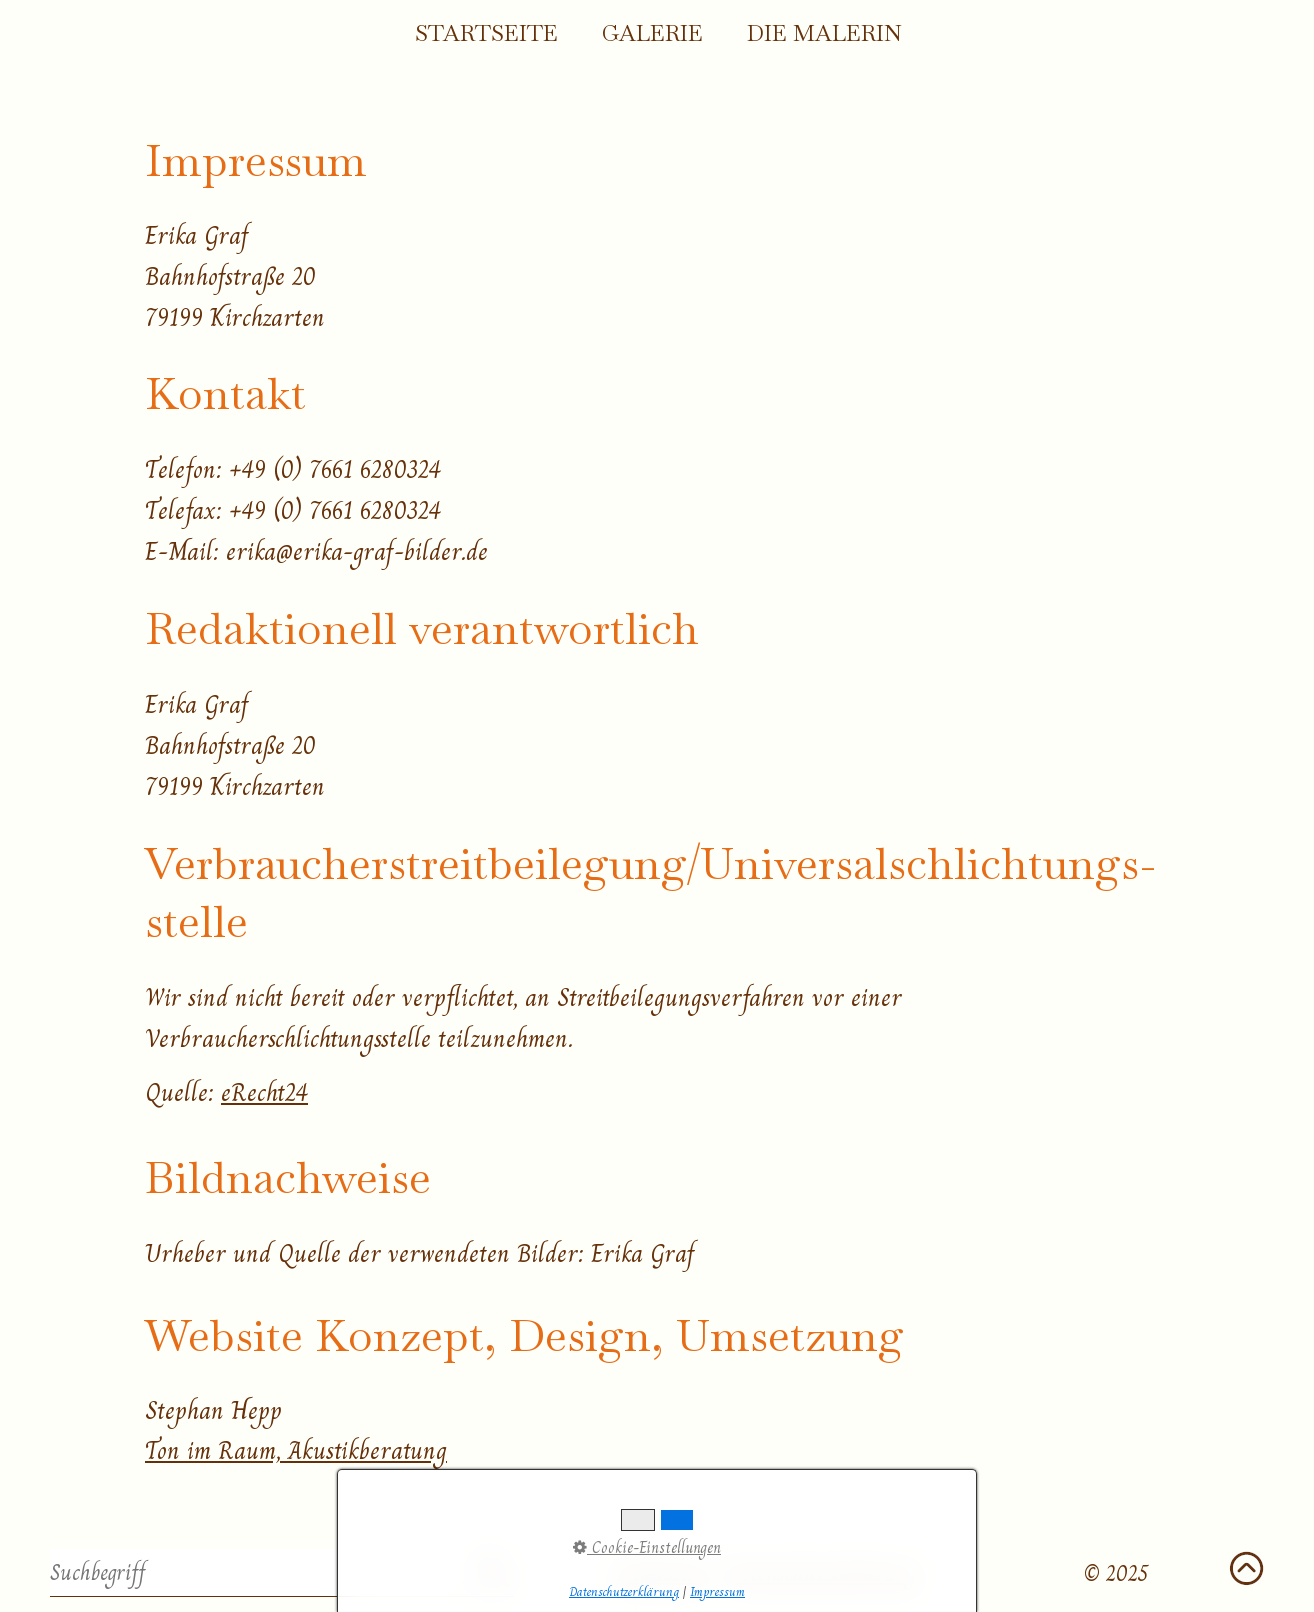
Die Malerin (824, 33)
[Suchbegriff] (282, 1573)
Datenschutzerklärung (821, 1573)
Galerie (652, 33)
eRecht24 (264, 1092)
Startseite (486, 33)
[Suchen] (492, 1573)
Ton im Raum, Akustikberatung (296, 1450)
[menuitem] (485, 35)
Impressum (662, 1573)
